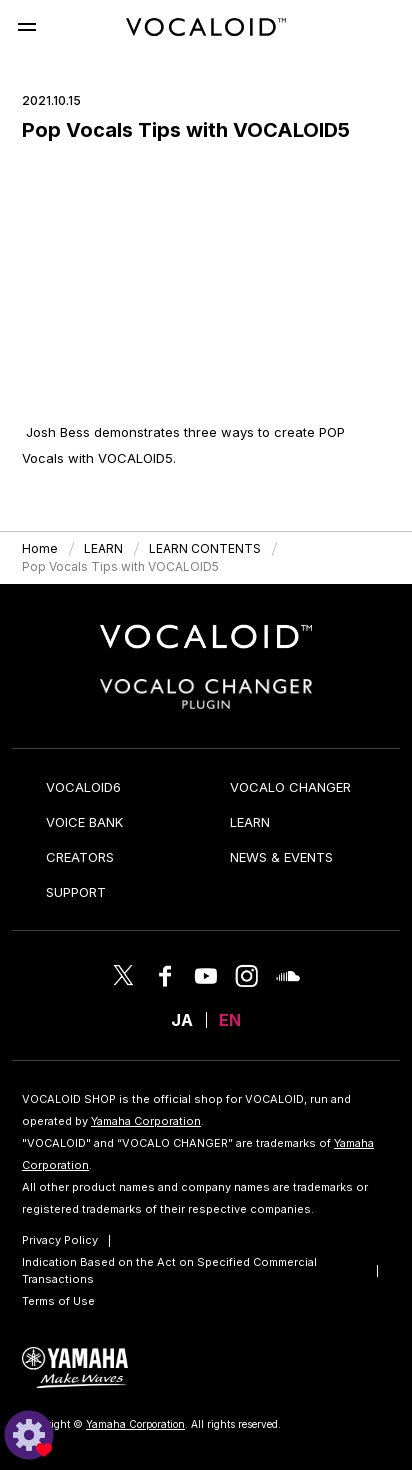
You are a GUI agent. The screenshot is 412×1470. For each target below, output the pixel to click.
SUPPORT (76, 892)
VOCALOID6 (83, 787)
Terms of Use (58, 1301)
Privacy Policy (60, 1240)
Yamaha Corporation (146, 1121)
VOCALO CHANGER (290, 787)
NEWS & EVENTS (281, 857)
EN (230, 1020)
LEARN (250, 822)
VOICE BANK (84, 822)
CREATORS (80, 857)
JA (182, 1020)
